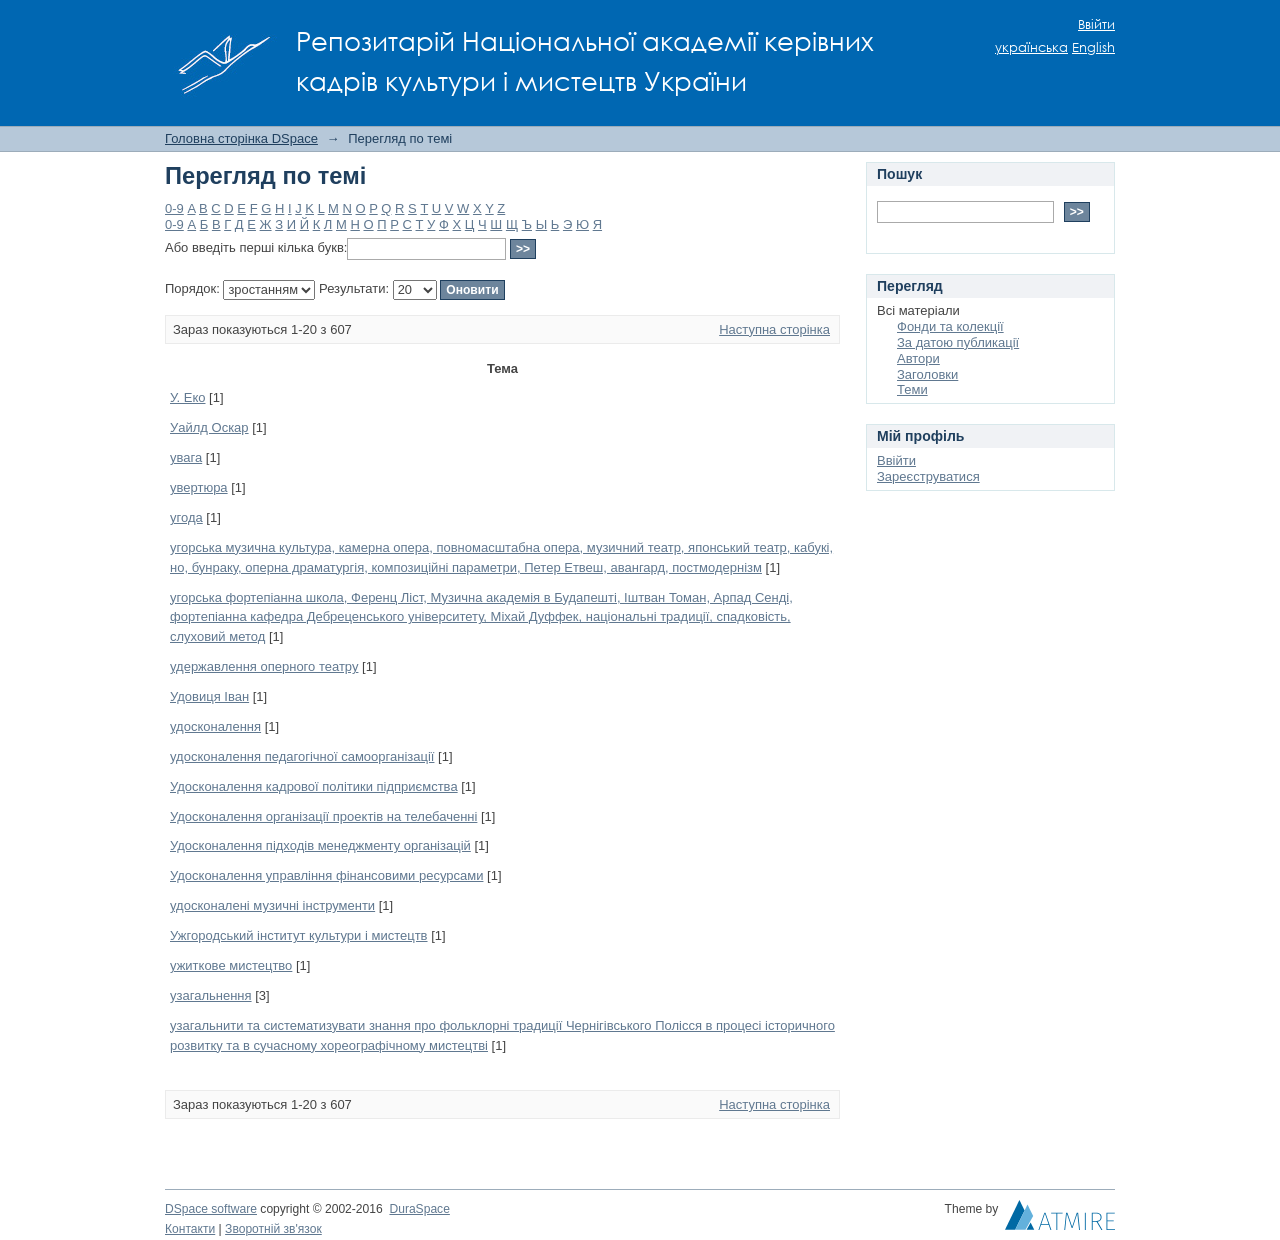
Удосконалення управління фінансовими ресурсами (326, 875)
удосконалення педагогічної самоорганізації (302, 756)
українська (1031, 47)
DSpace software (211, 1209)
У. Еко (188, 397)
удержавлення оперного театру (264, 666)
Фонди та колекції (950, 326)
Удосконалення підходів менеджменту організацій (320, 845)
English (1093, 47)
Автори (918, 358)
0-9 (174, 208)
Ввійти (1096, 24)
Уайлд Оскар (209, 427)
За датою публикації (958, 342)
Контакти (190, 1229)
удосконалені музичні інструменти (272, 905)
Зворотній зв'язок (273, 1229)
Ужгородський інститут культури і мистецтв (299, 935)
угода (186, 517)
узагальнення (211, 995)
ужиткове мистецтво (231, 965)
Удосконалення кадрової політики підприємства (314, 786)
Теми (912, 389)
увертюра (199, 487)
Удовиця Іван (209, 696)
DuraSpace (419, 1209)
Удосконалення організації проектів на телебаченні (323, 816)
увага (186, 457)
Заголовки (927, 374)
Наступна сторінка (774, 329)
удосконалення (215, 726)
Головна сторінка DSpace (241, 138)
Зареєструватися (928, 476)
